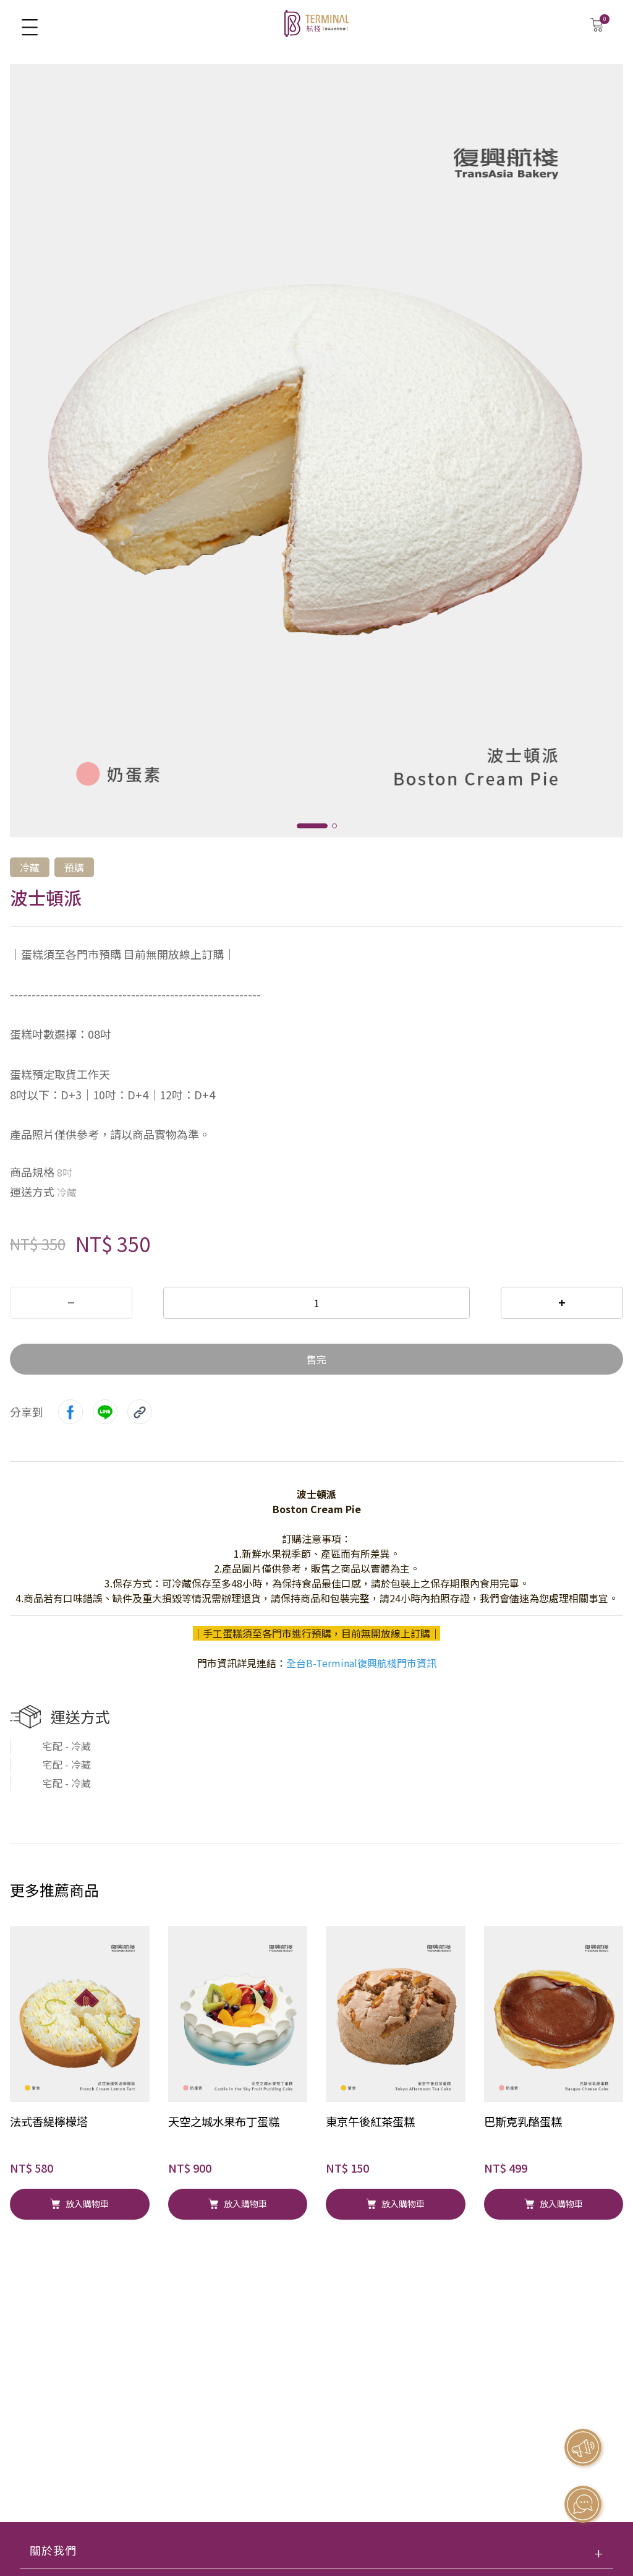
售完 (316, 1359)
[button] (312, 825)
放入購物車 (79, 2203)
